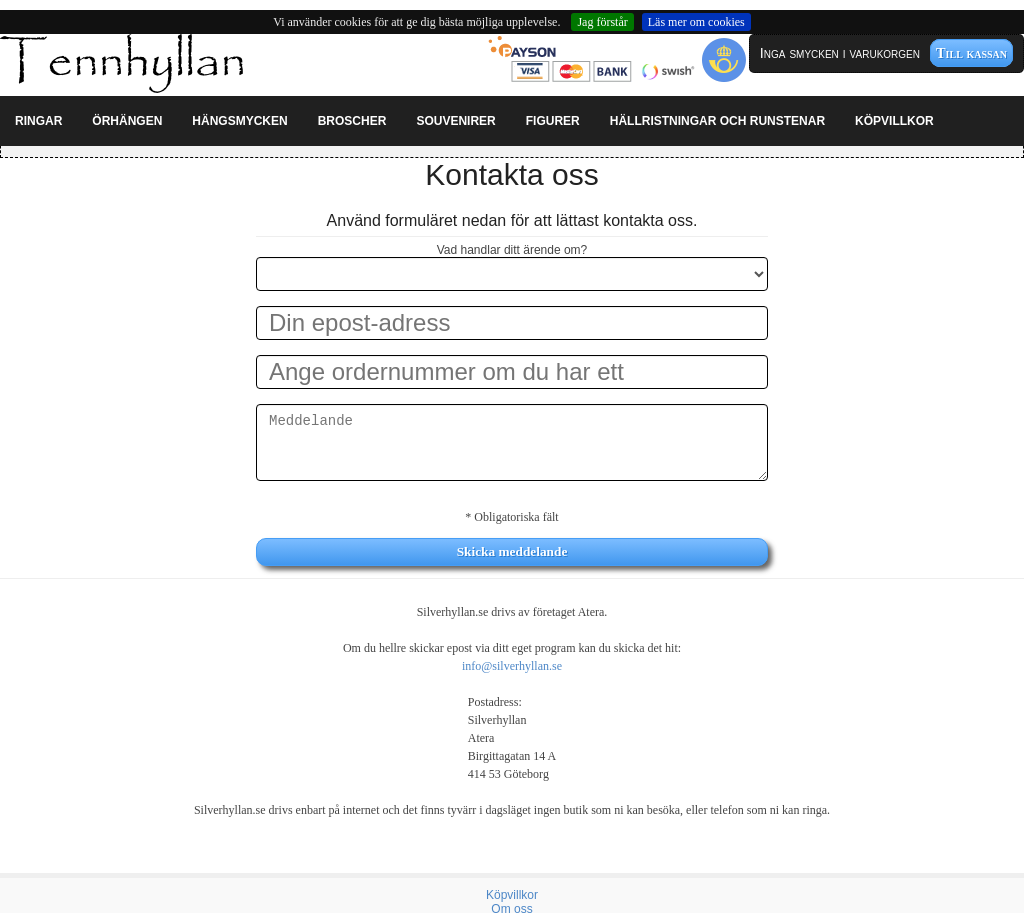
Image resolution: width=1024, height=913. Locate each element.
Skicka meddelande (512, 551)
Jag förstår (602, 22)
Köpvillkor (512, 895)
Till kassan (971, 53)
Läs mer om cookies (696, 22)
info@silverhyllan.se (512, 666)
